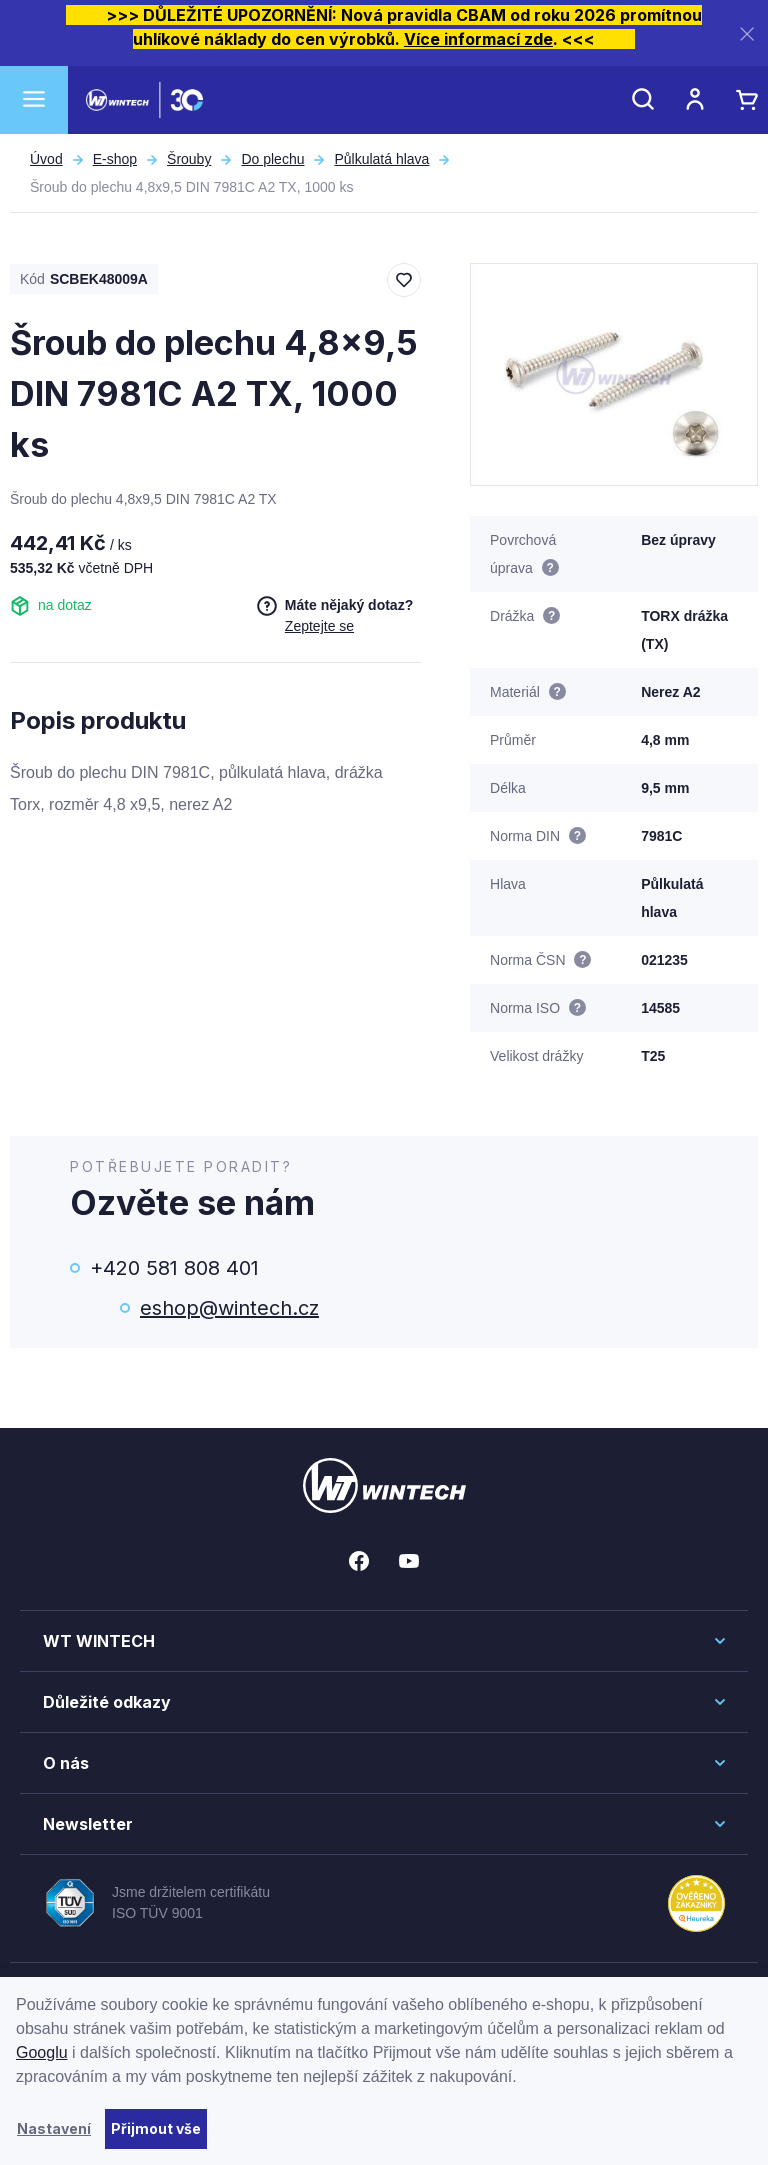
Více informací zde (478, 39)
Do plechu (272, 159)
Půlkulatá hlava (381, 159)
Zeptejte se (319, 626)
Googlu (42, 2052)
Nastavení (54, 2128)
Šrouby (189, 159)
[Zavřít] (747, 33)
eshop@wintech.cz (229, 1308)
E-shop (115, 159)
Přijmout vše (156, 2128)
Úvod (46, 159)
